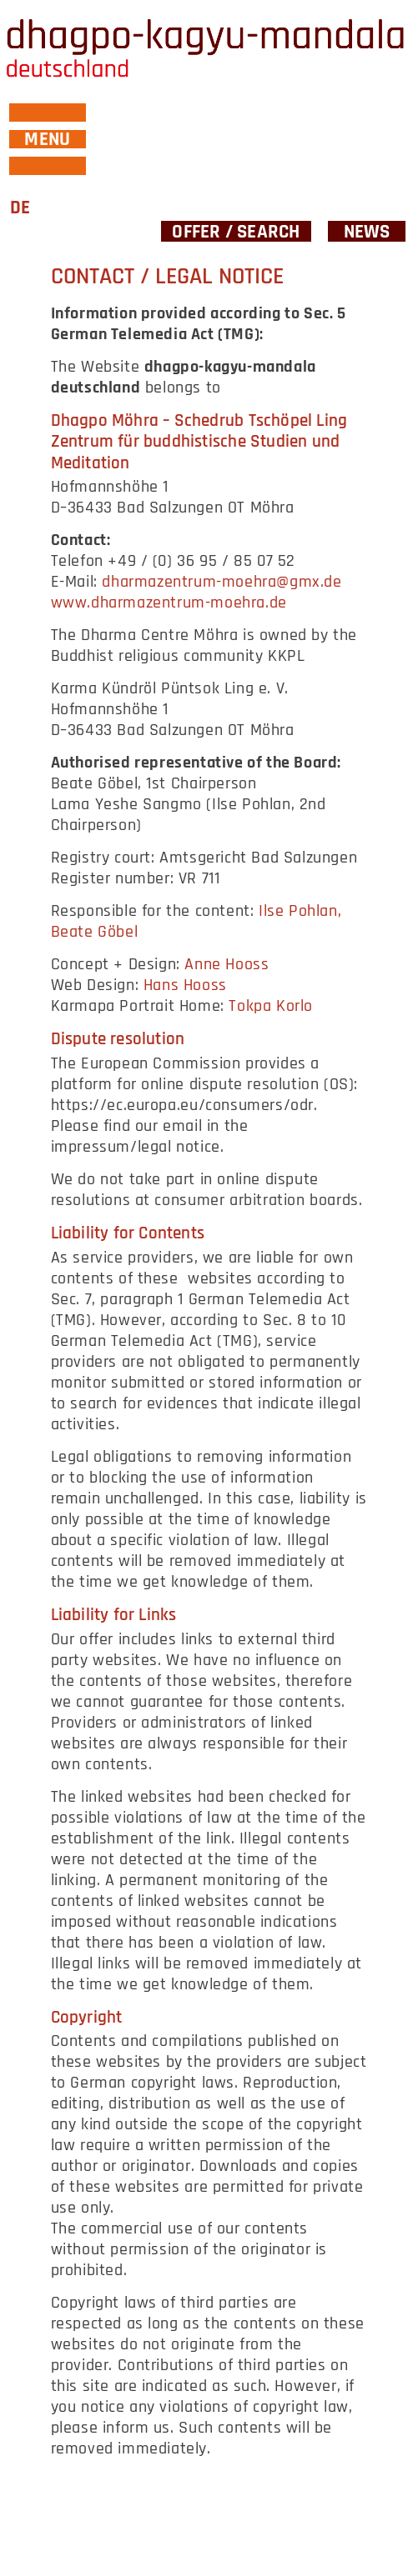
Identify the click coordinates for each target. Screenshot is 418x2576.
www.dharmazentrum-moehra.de (169, 602)
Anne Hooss (226, 964)
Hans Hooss (185, 985)
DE (20, 208)
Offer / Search (236, 231)
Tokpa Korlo (271, 1006)
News (367, 231)
